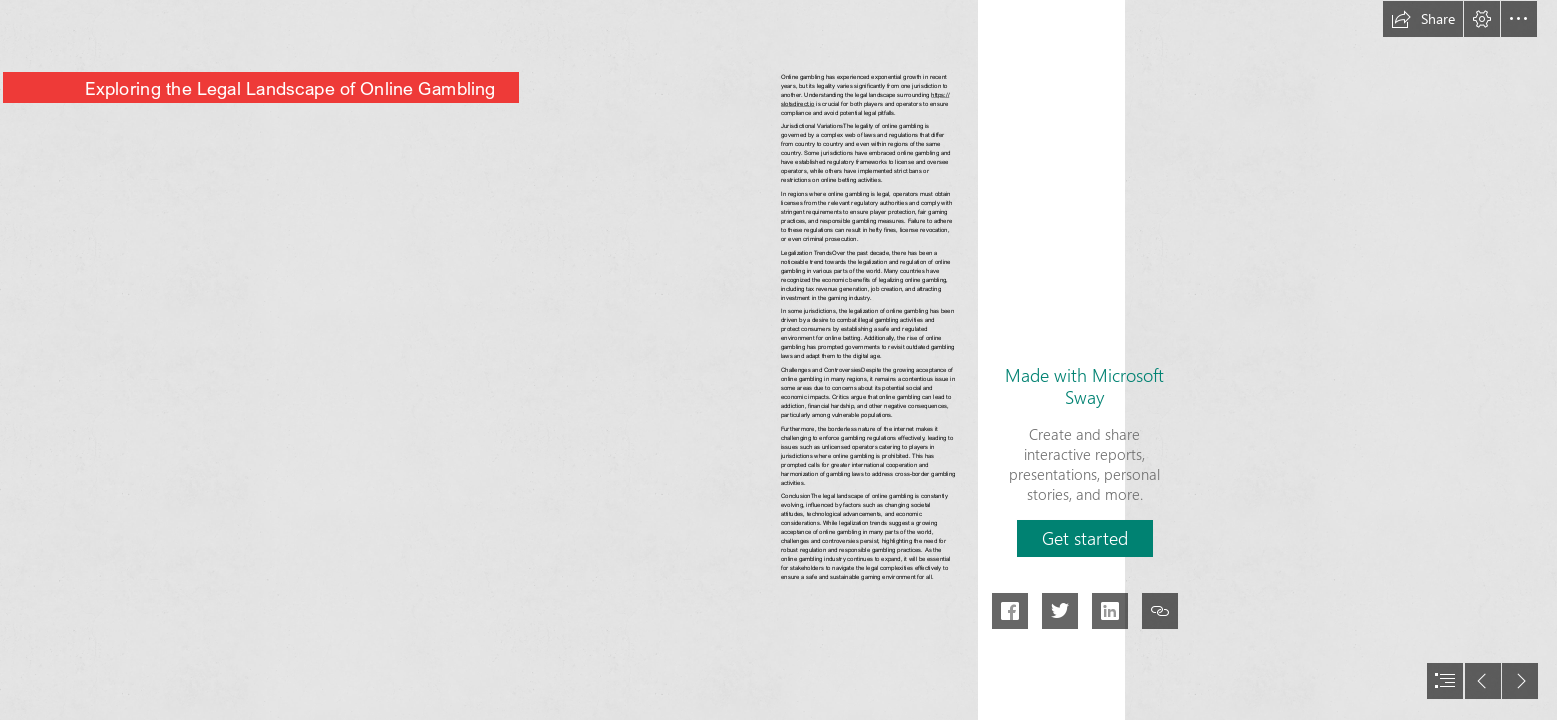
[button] (1423, 19)
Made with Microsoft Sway (1084, 386)
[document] (778, 360)
